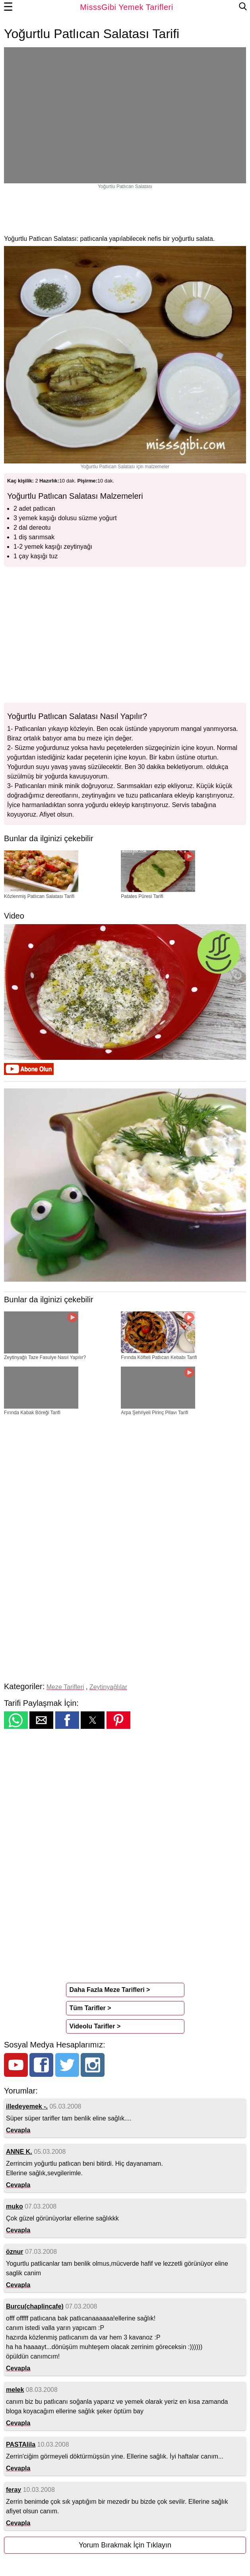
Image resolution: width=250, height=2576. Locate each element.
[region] (125, 211)
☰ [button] (8, 7)
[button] (16, 1720)
